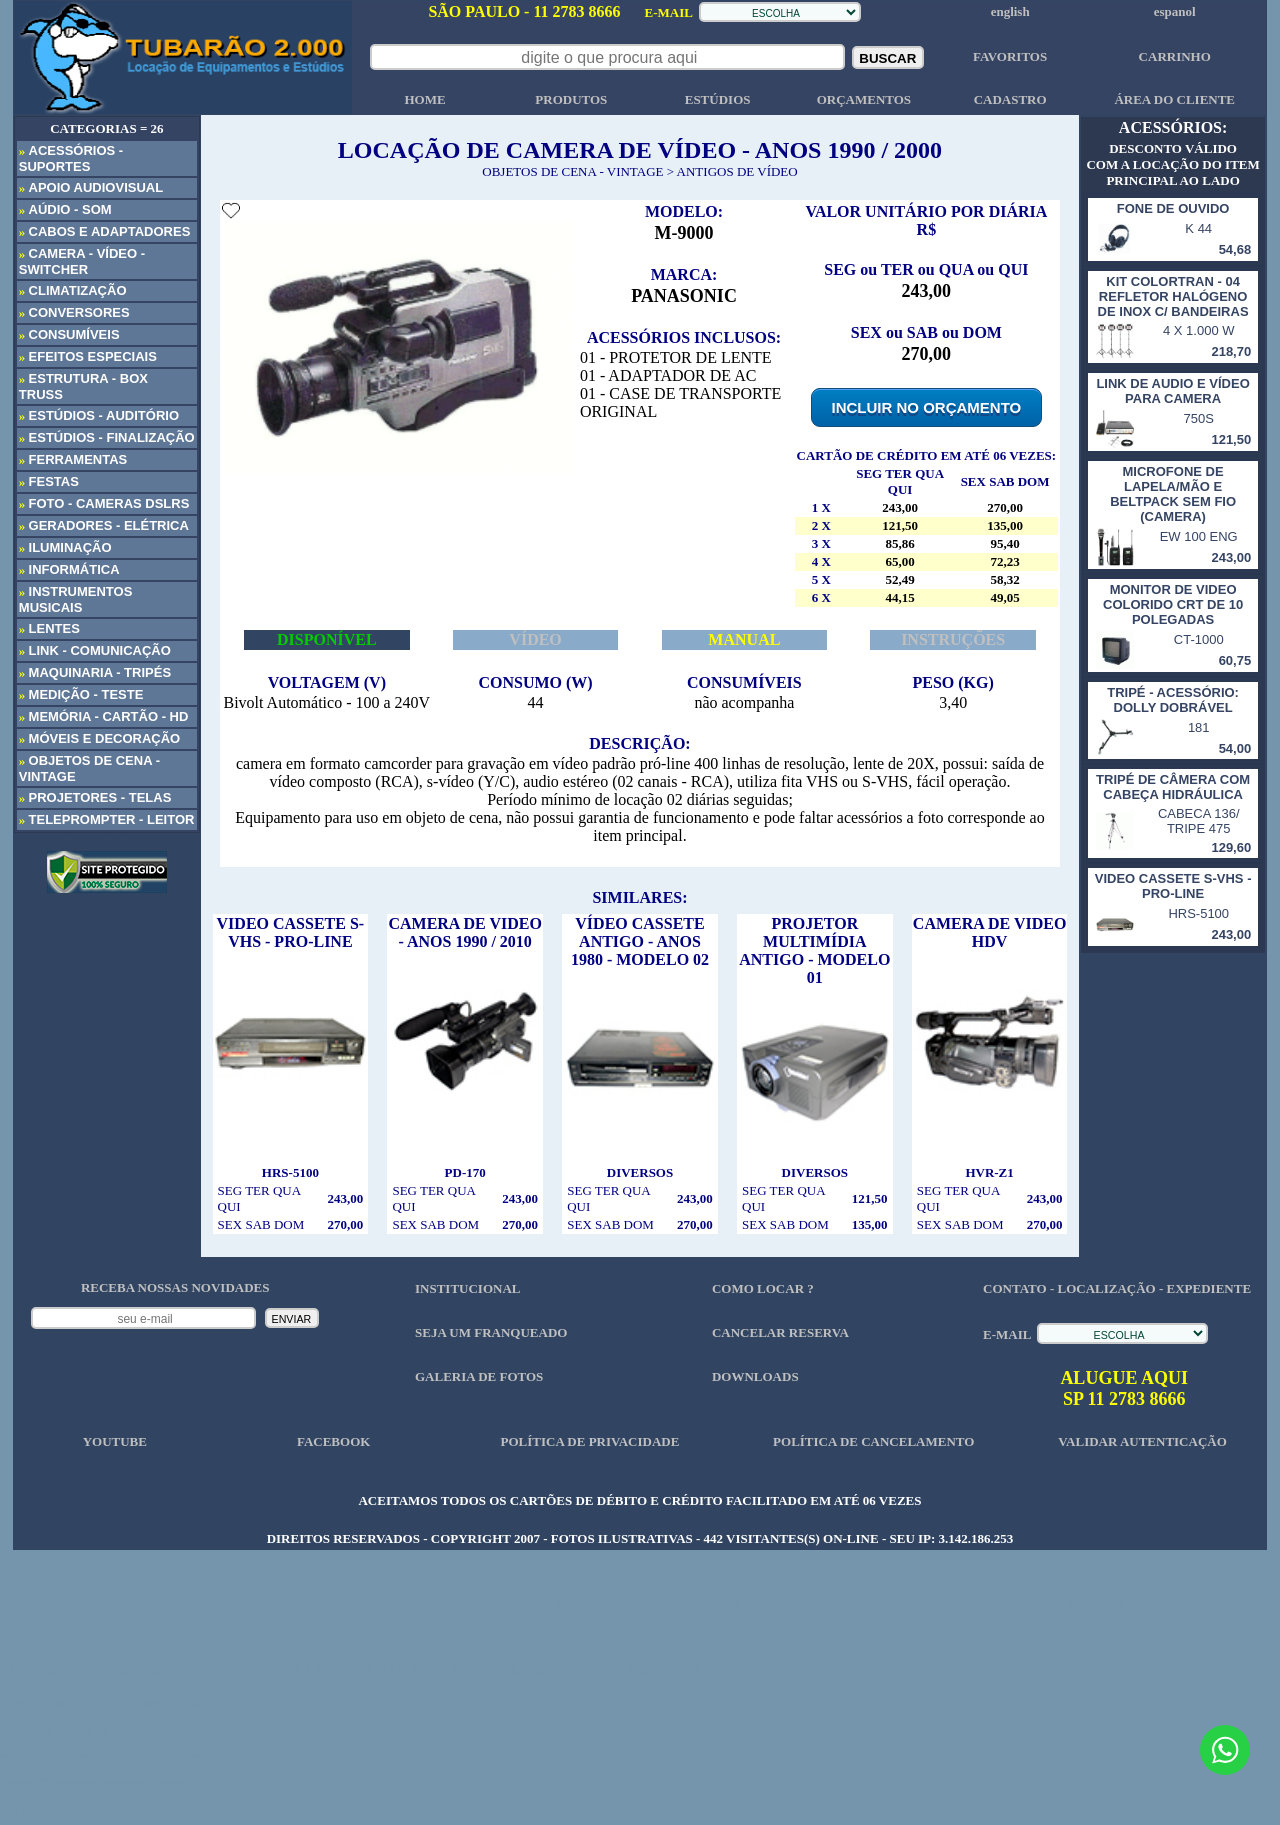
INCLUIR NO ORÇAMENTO (927, 407)
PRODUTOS (571, 99)
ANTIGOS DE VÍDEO (737, 171)
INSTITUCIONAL (467, 1288)
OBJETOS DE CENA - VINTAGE (572, 171)
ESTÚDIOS (718, 99)
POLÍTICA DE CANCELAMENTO (873, 1441)
